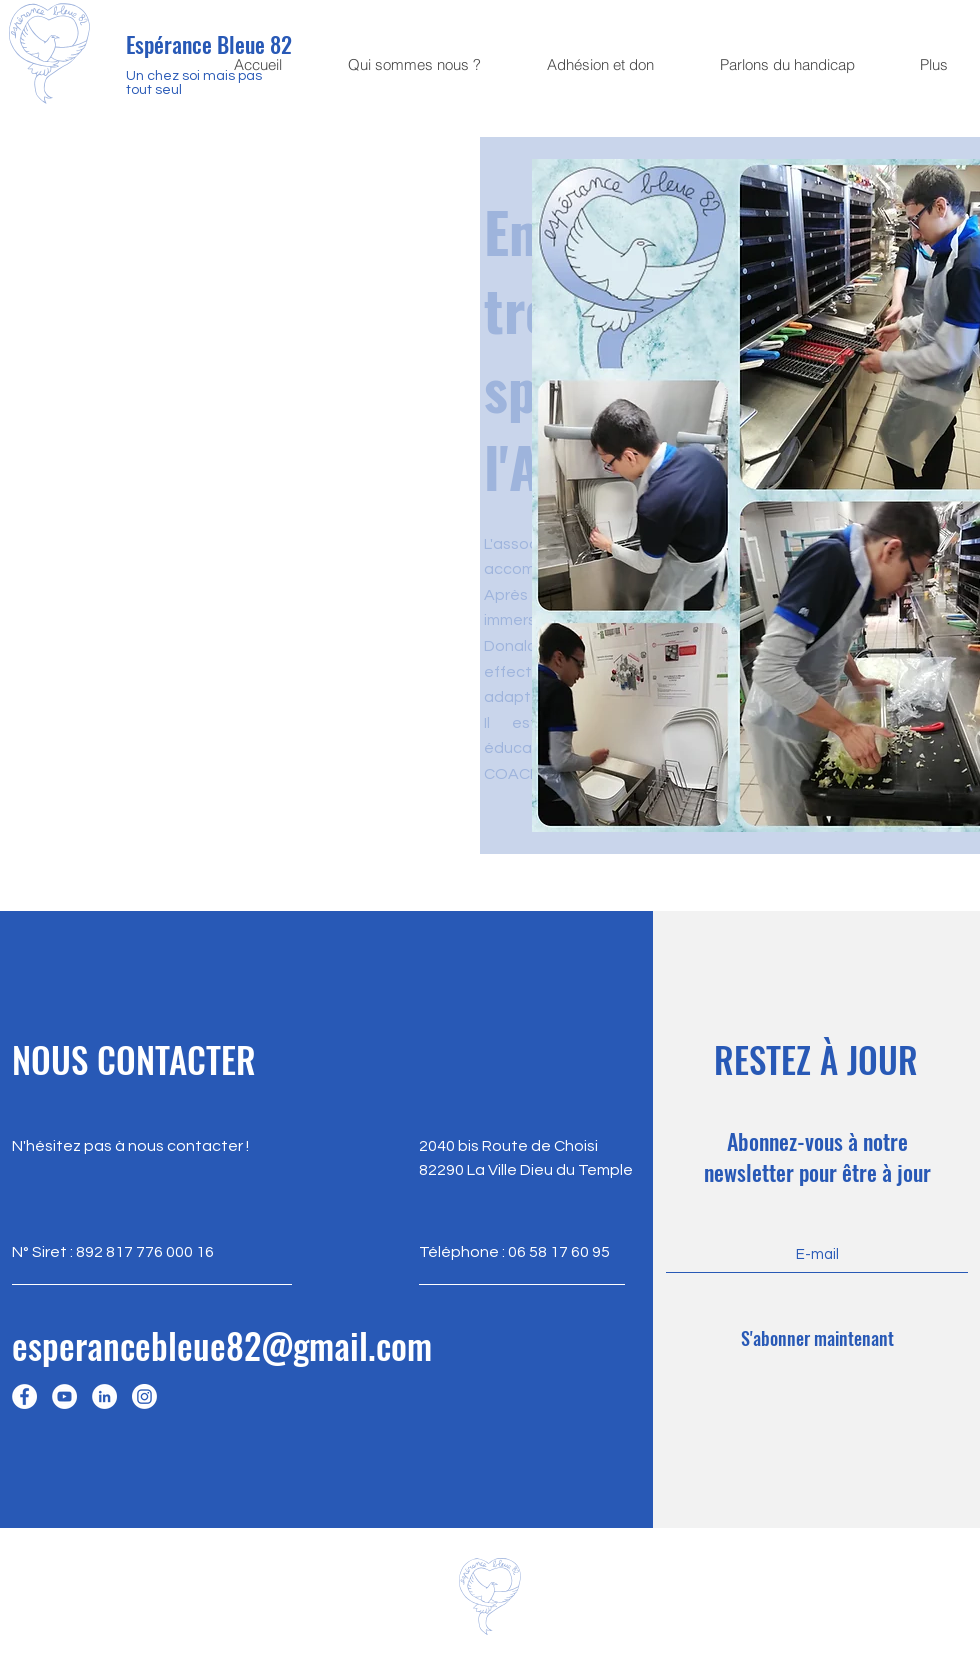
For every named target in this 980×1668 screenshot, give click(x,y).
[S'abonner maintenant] (817, 1339)
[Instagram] (144, 1396)
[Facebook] (24, 1396)
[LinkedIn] (104, 1396)
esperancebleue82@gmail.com (222, 1345)
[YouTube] (64, 1396)
